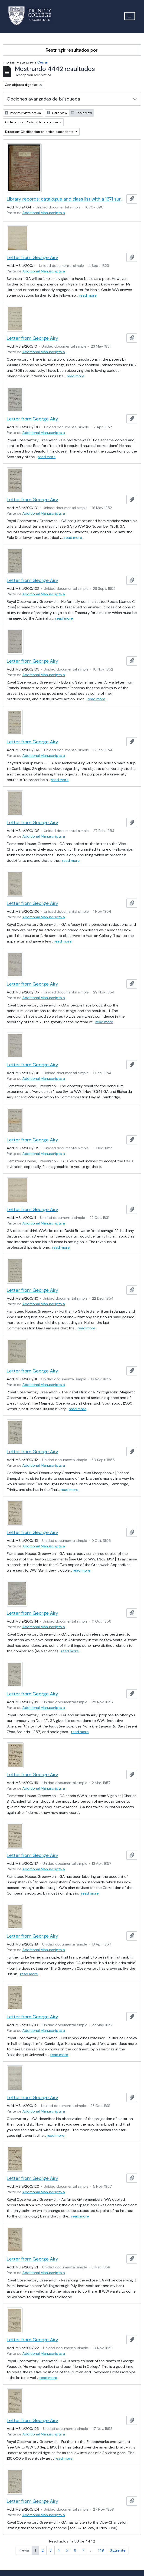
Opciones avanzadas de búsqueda (43, 99)
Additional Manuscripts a (43, 212)
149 (101, 2550)
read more (88, 295)
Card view (57, 113)
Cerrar (42, 62)
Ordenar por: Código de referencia (32, 122)
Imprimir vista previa (23, 113)
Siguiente (117, 2550)
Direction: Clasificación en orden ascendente (40, 132)
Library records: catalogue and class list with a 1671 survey (65, 199)
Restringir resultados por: (72, 50)
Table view (81, 113)
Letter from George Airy (32, 257)
